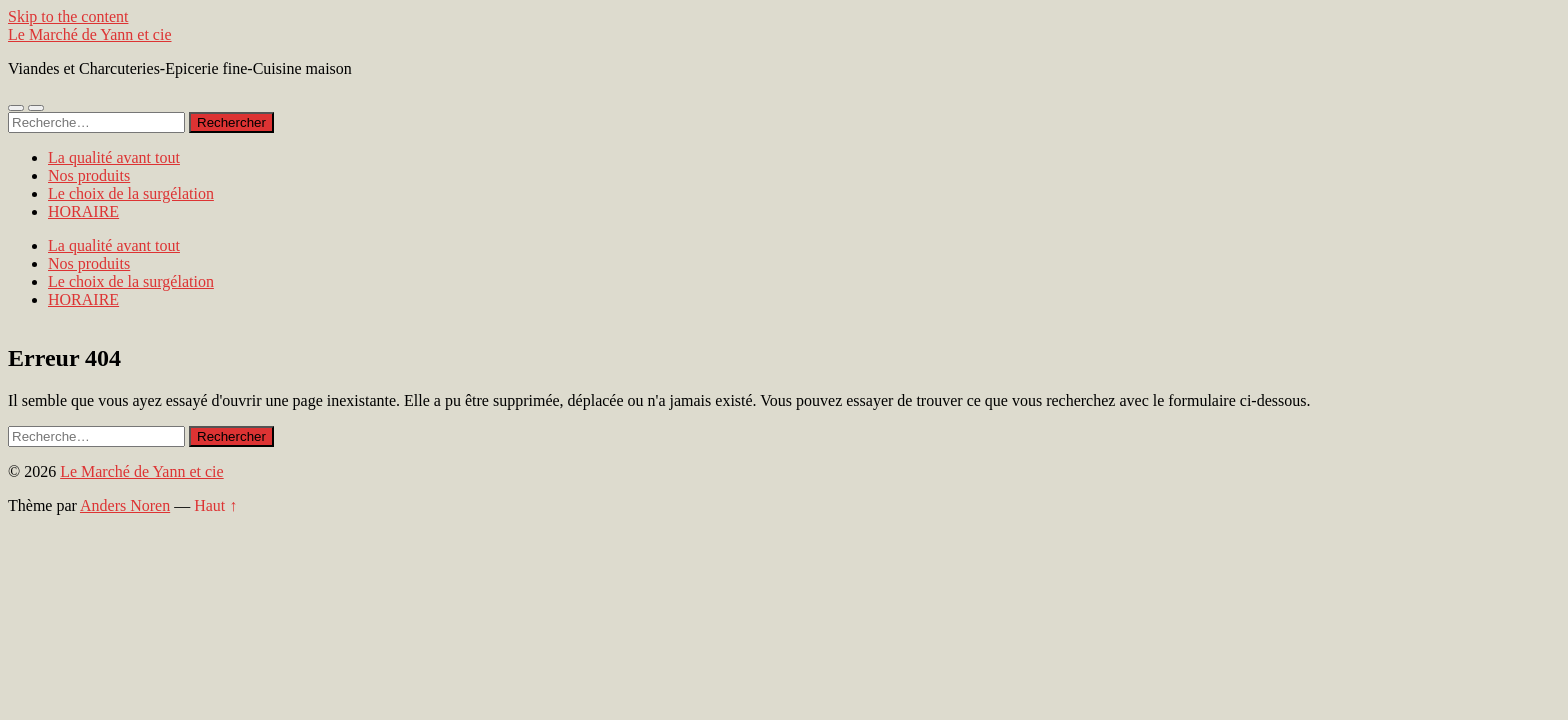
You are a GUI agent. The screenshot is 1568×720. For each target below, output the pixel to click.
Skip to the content (68, 16)
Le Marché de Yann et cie (90, 34)
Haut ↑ (215, 505)
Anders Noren (125, 505)
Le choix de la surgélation (131, 193)
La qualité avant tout (114, 157)
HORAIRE (83, 211)
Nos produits (89, 175)
